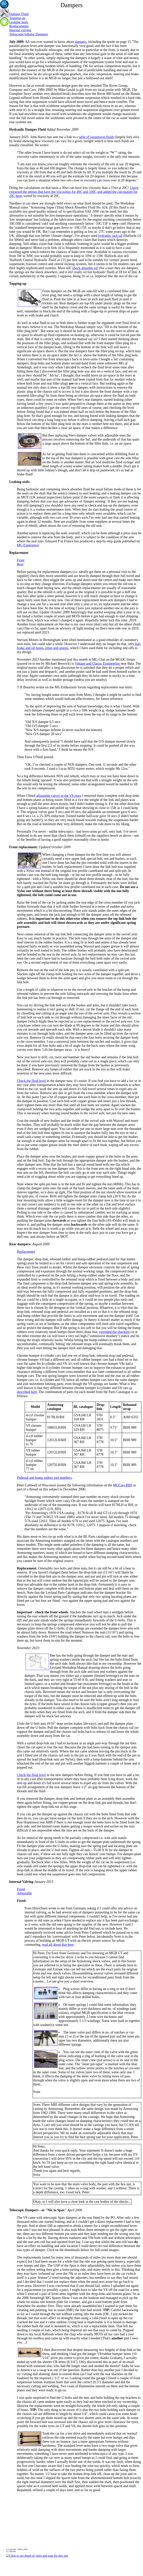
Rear (20, 564)
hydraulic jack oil (110, 236)
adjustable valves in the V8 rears (58, 796)
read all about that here (58, 1945)
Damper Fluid (19, 14)
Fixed (21, 1889)
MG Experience (28, 545)
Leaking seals (18, 22)
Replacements (19, 26)
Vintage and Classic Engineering (97, 663)
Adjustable (24, 1893)
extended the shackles (114, 1332)
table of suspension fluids (96, 137)
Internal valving (20, 30)
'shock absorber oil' (85, 268)
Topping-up (17, 18)
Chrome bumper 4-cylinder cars (39, 1355)
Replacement (26, 1252)
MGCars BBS (122, 1485)
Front (20, 560)
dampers (80, 42)
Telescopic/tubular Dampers (28, 34)
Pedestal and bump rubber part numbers (44, 1478)
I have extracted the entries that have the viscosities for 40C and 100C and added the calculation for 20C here (73, 192)
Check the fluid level (31, 1081)
